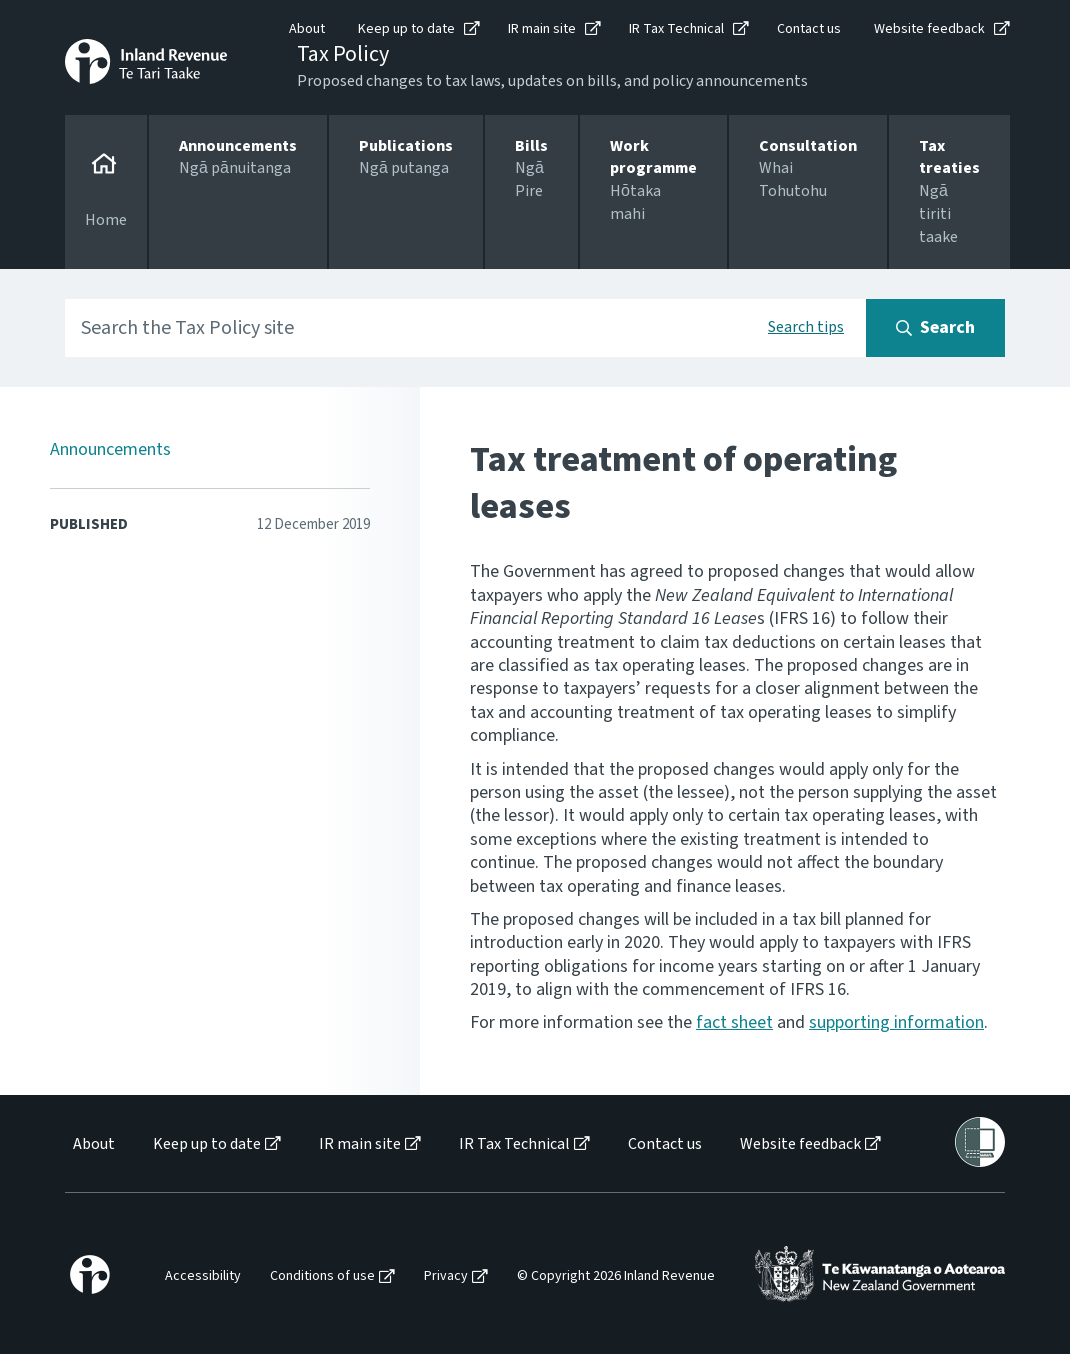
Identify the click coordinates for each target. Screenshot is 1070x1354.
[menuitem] (92, 1144)
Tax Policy (343, 54)
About (307, 29)
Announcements (110, 449)
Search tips (806, 327)
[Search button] (935, 328)
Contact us (809, 29)
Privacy (446, 1276)
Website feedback (929, 29)
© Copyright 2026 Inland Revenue (616, 1276)
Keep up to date (406, 29)
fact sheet (734, 1022)
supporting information (896, 1022)
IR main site (542, 29)
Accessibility (203, 1276)
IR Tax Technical (676, 29)
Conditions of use (322, 1276)
